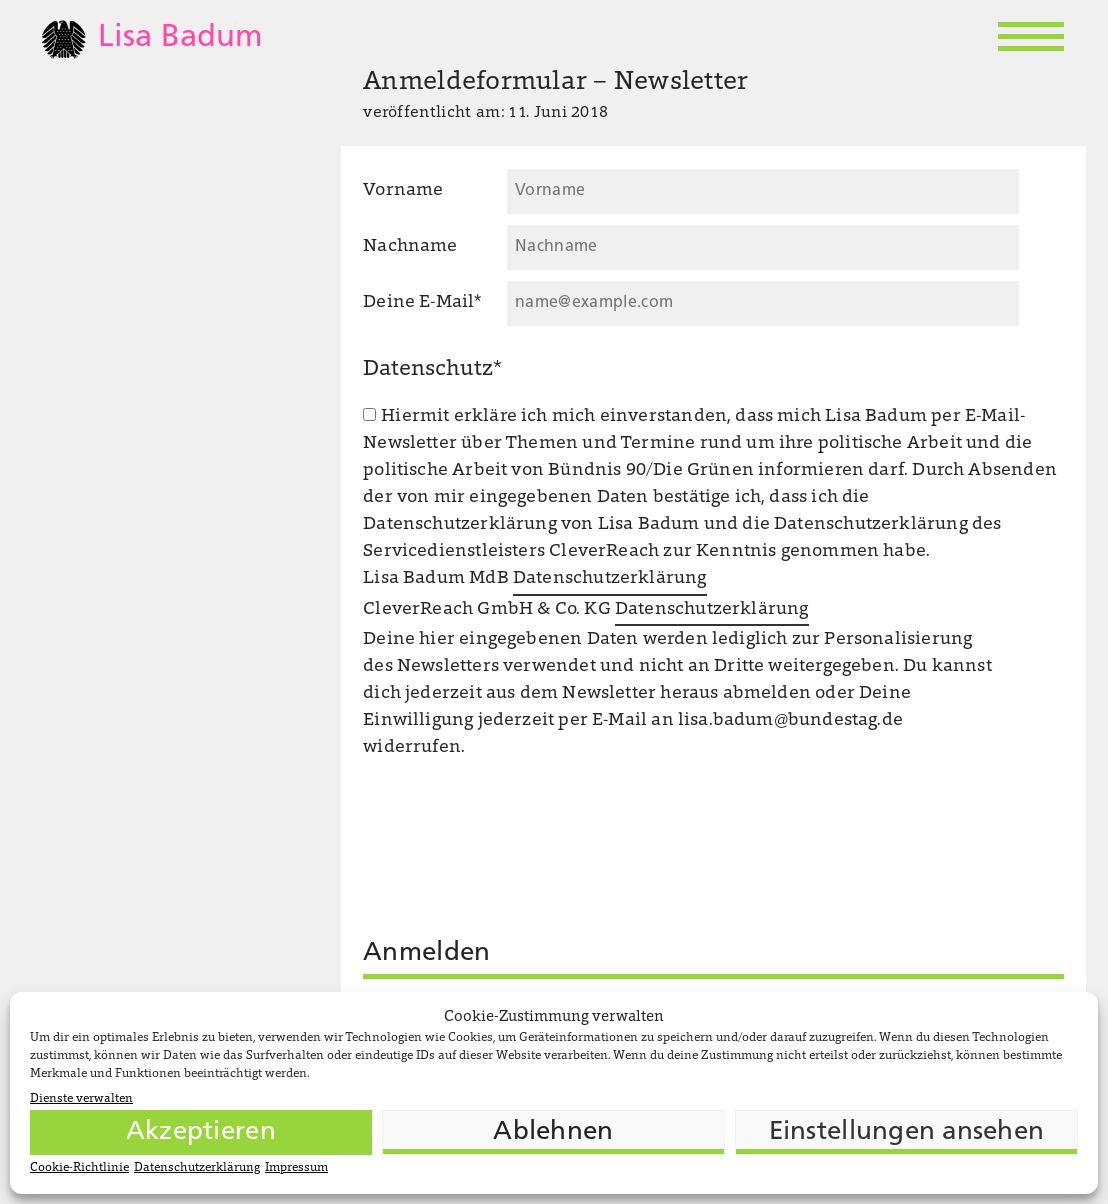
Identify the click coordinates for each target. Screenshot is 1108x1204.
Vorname (403, 191)
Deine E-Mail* (422, 303)
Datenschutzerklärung (197, 1168)
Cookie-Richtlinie (79, 1168)
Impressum (296, 1168)
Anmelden (426, 953)
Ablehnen (553, 1132)
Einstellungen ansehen (906, 1132)
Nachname (410, 247)
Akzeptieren (201, 1132)
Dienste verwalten (81, 1099)
